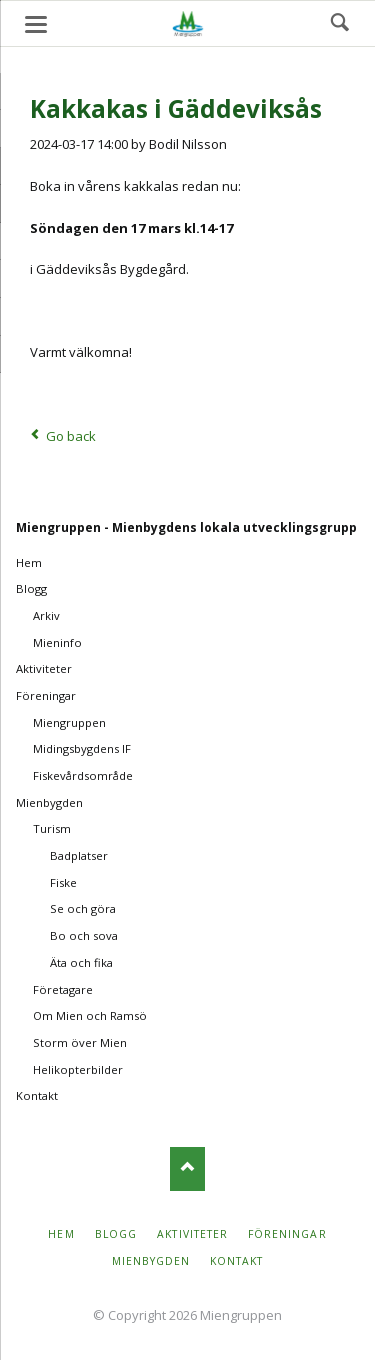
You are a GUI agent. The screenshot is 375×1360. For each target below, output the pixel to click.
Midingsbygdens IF (82, 748)
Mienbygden (49, 802)
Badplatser (79, 855)
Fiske (63, 882)
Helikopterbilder (78, 1069)
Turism (52, 828)
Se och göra (83, 908)
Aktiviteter (44, 668)
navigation (36, 24)
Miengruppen (69, 722)
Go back (71, 436)
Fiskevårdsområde (83, 775)
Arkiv (46, 615)
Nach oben (187, 1168)
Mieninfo (57, 642)
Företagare (63, 989)
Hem (29, 562)
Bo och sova (84, 935)
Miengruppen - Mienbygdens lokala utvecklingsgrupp (186, 527)
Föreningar (46, 695)
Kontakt (37, 1095)
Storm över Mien (80, 1042)
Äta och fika (81, 962)
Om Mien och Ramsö (90, 1015)
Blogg (31, 588)
